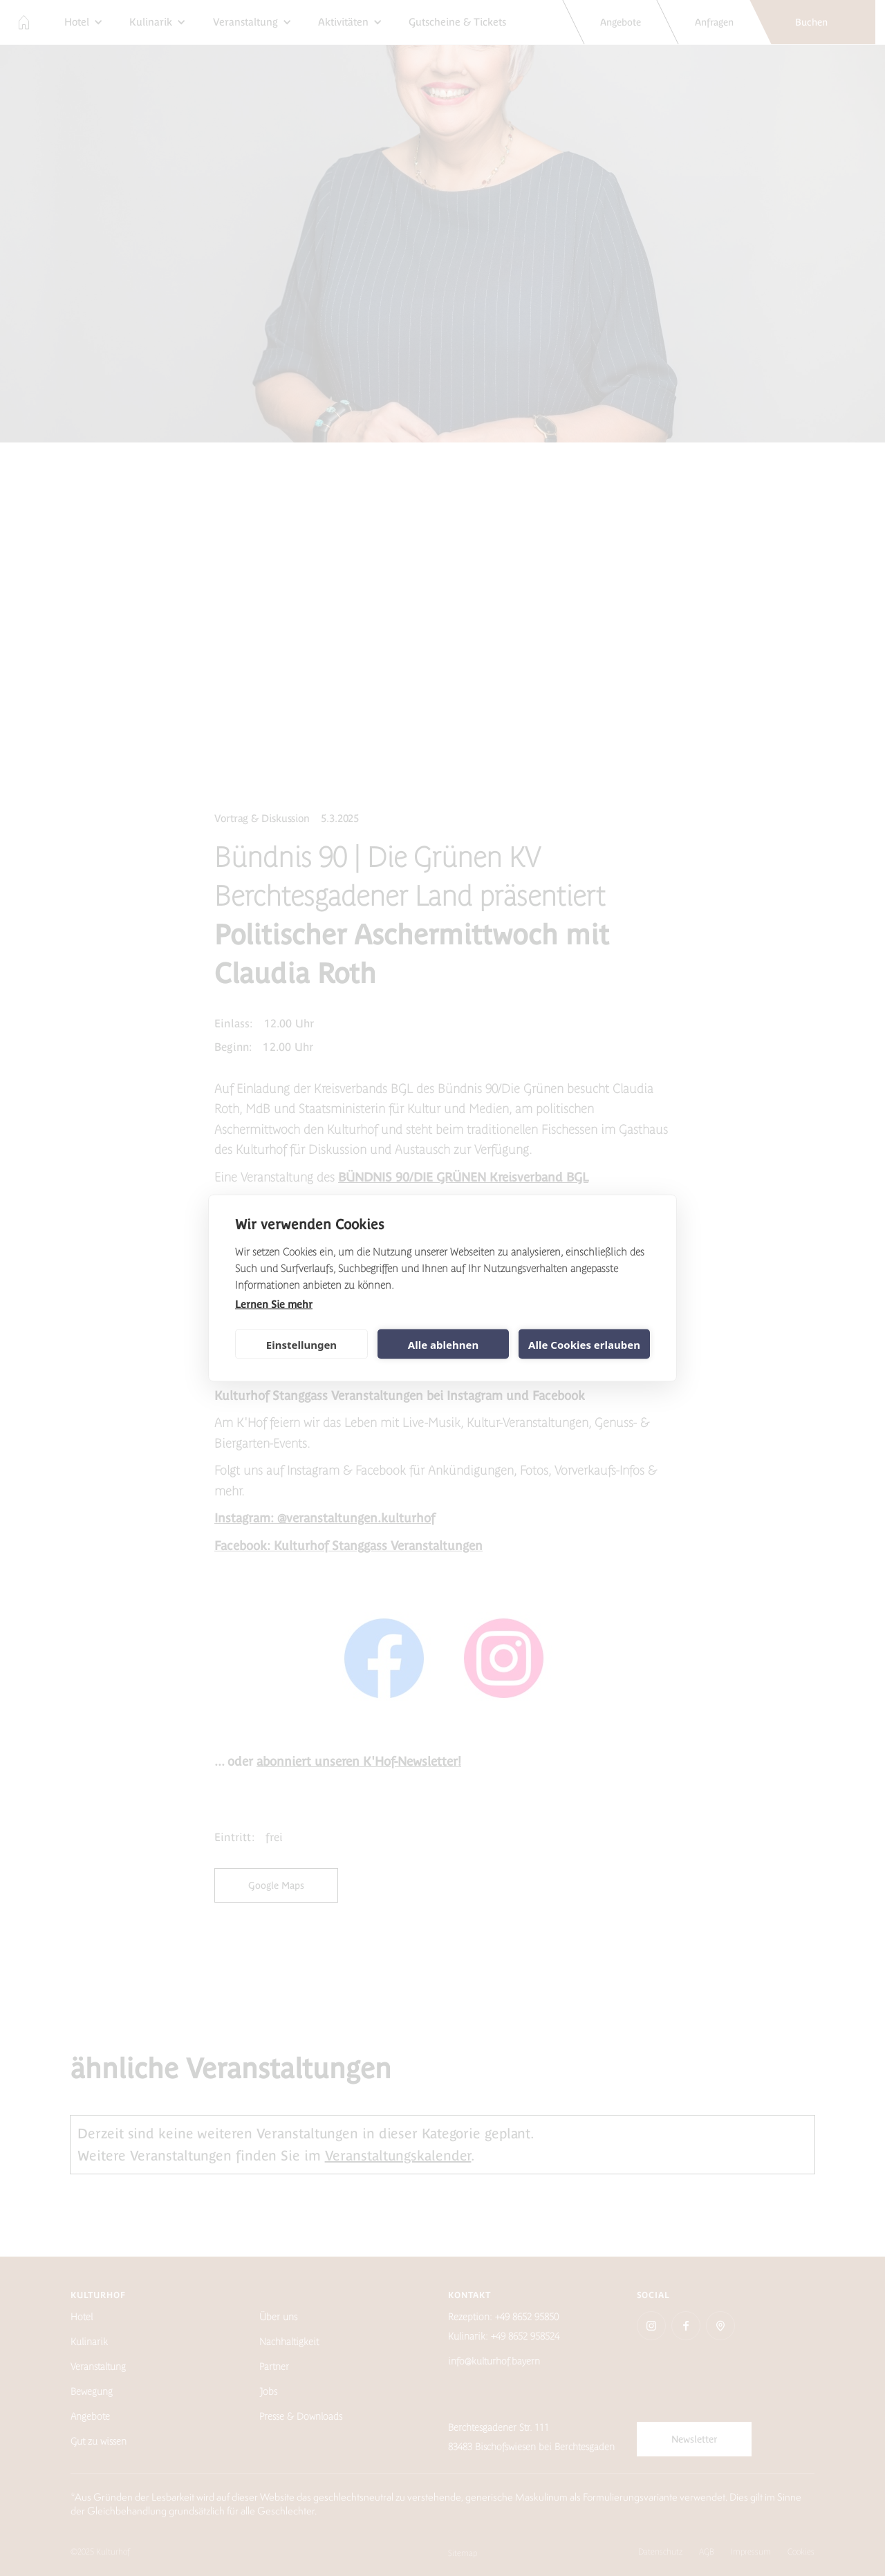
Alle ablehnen (443, 1344)
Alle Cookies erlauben (584, 1344)
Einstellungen (301, 1344)
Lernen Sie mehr (274, 1304)
